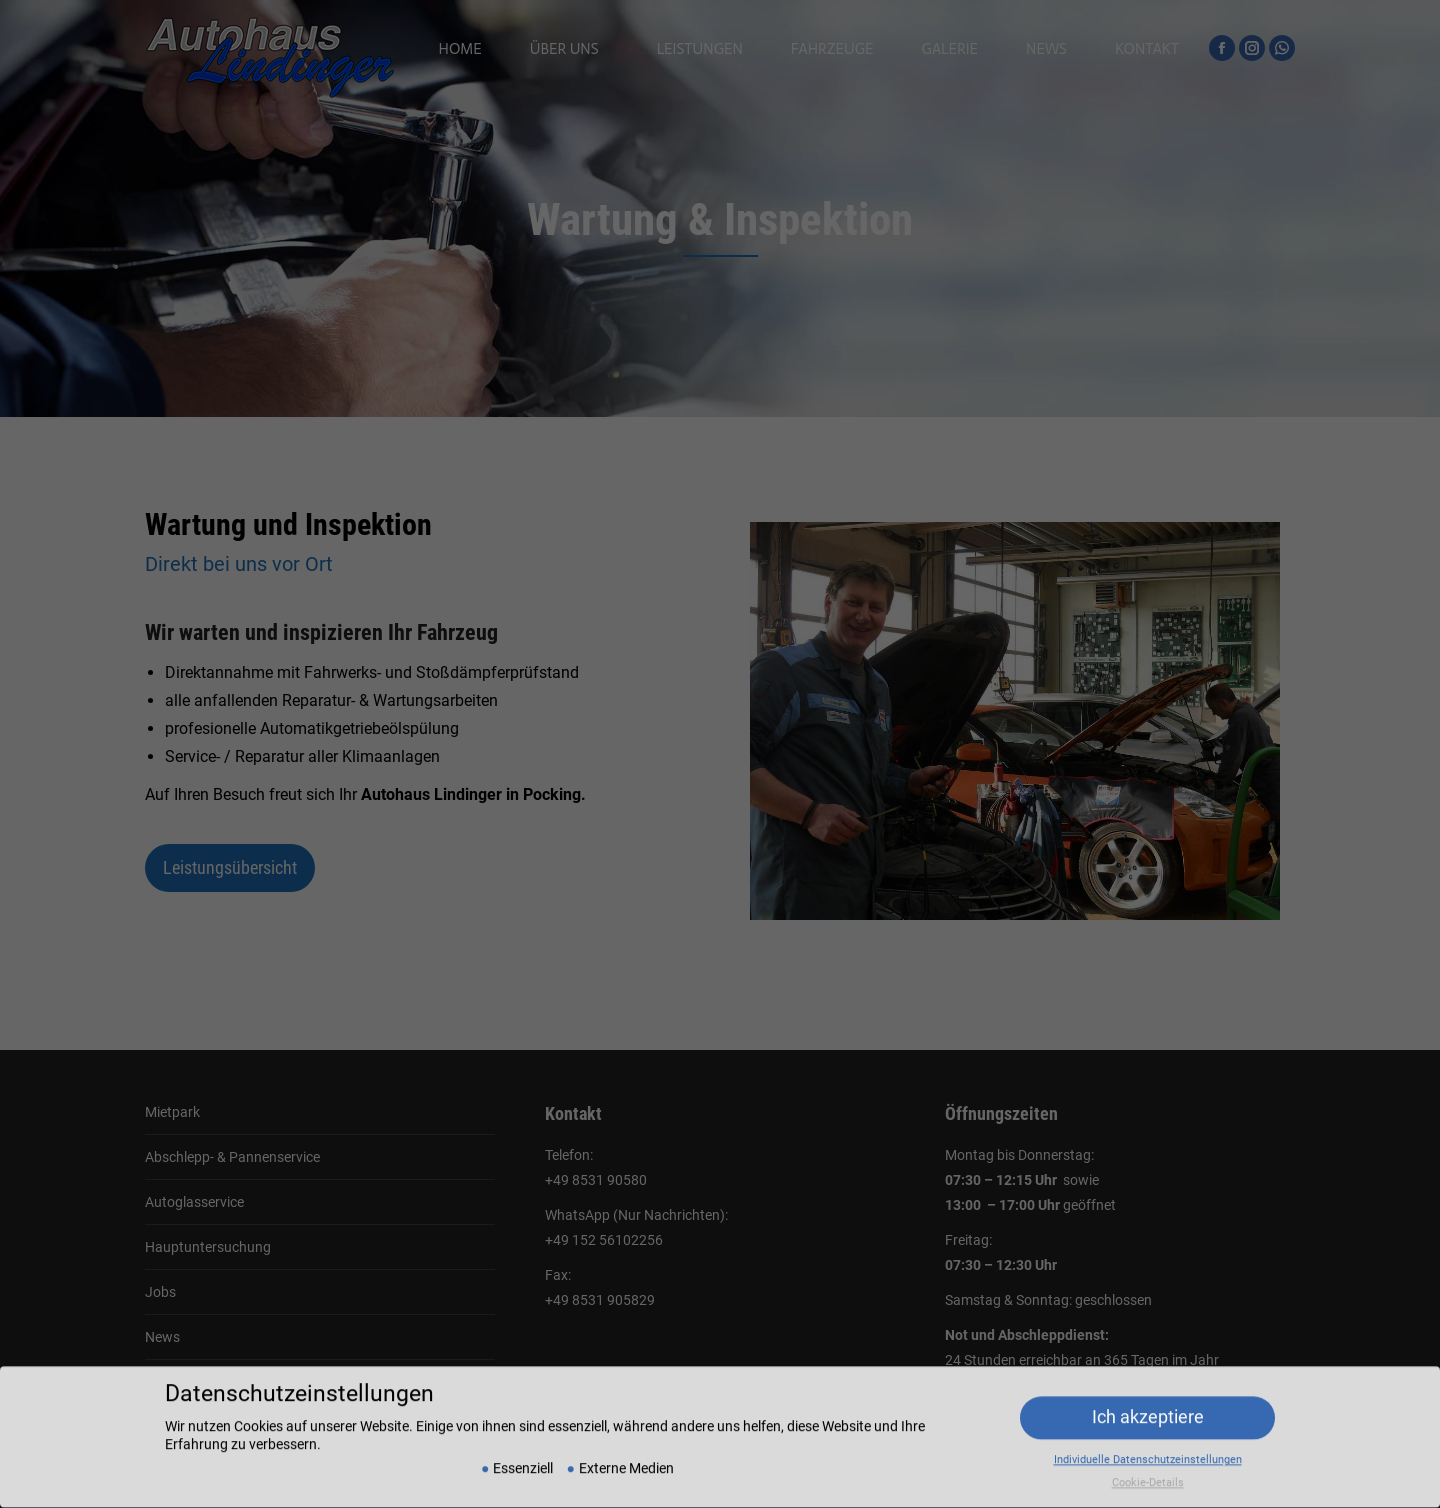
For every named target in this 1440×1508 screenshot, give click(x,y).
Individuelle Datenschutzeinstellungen (1148, 1445)
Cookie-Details (1148, 1468)
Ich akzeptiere (1148, 1403)
